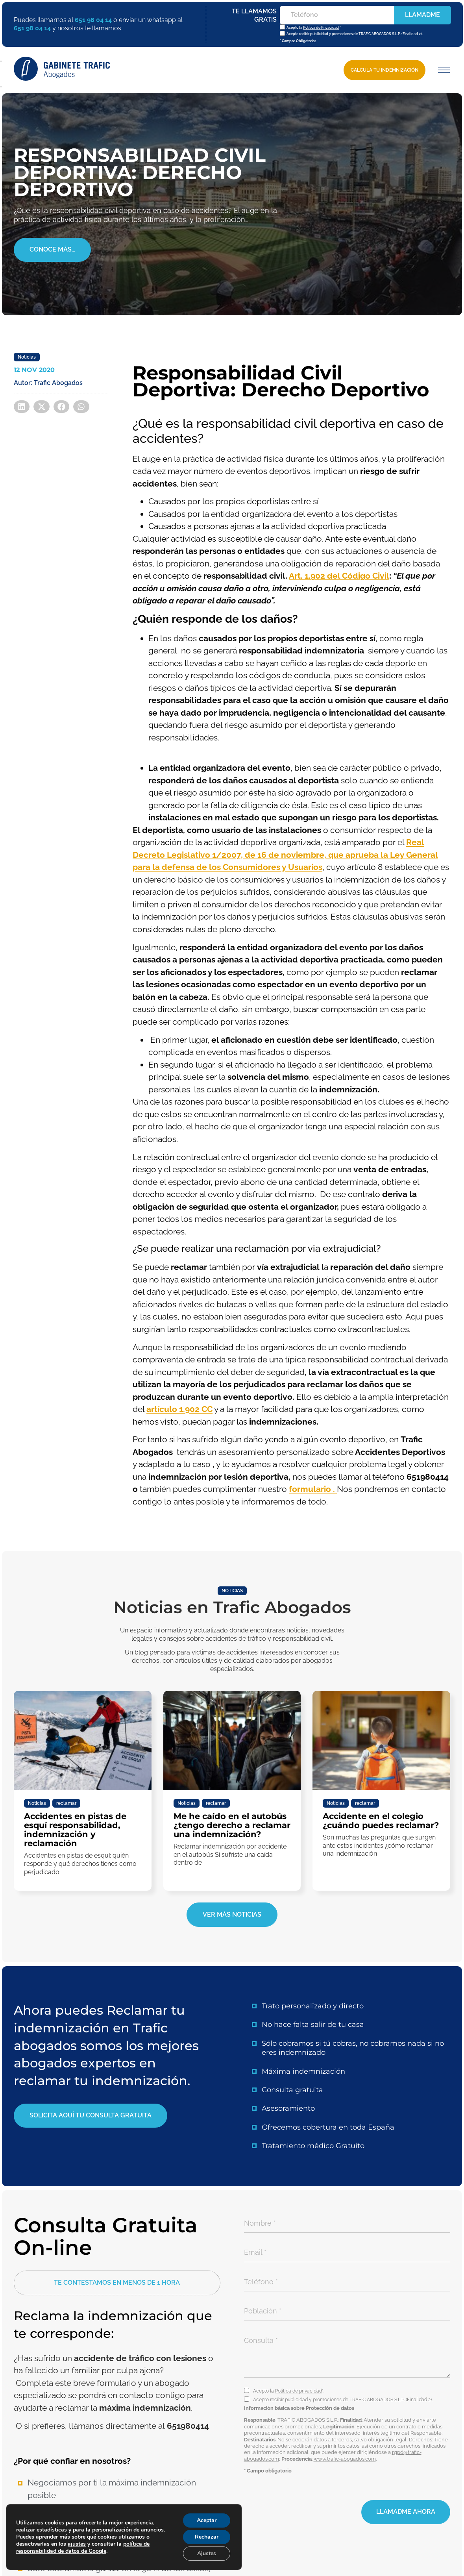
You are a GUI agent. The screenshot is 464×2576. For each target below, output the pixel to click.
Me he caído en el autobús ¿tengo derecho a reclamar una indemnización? (232, 1825)
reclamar (66, 1803)
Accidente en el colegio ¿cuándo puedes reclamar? (381, 1820)
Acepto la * (313, 28)
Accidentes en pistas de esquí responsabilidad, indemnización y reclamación (75, 1829)
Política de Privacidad (320, 28)
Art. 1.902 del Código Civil (339, 576)
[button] (443, 70)
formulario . (313, 1489)
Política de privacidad (298, 2391)
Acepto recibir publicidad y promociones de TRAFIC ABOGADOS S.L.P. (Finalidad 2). (354, 34)
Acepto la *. (288, 2391)
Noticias (27, 357)
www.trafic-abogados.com (345, 2459)
